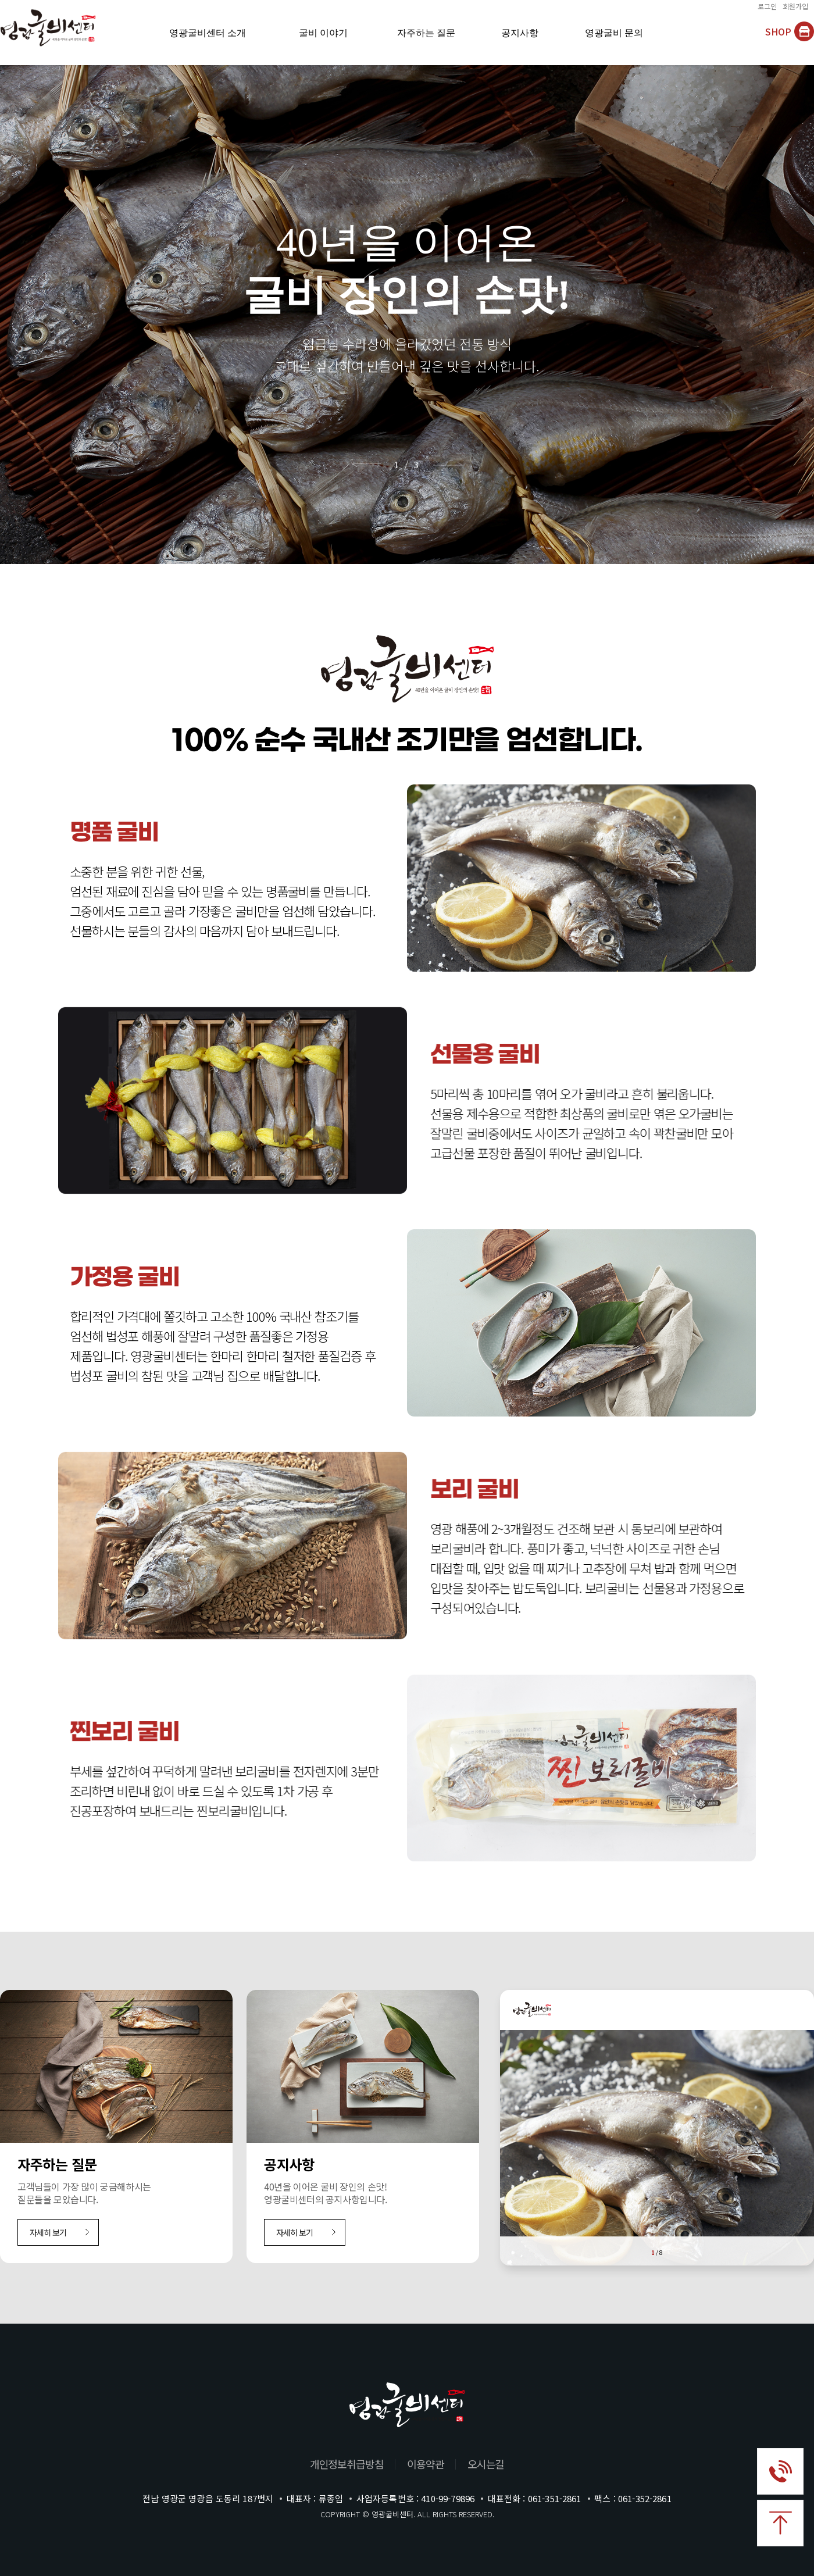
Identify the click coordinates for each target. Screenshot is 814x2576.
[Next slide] (453, 464)
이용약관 (425, 2464)
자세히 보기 (48, 2232)
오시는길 (486, 2464)
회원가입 (795, 7)
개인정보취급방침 (347, 2464)
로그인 (767, 7)
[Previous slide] (361, 464)
